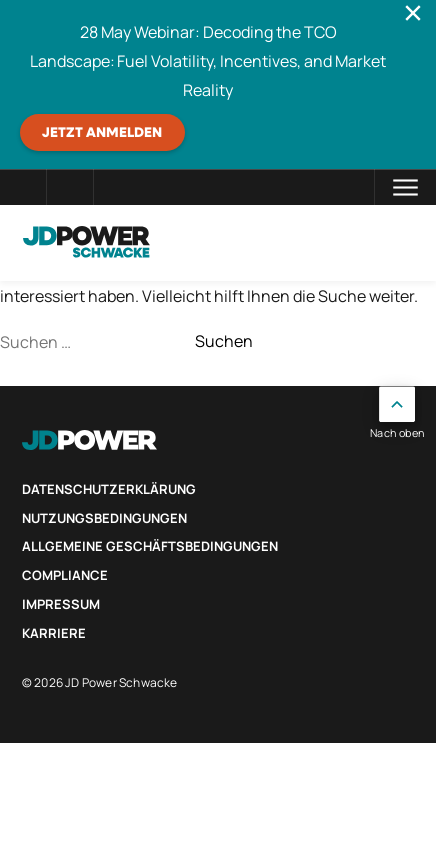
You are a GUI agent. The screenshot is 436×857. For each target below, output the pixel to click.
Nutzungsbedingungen (104, 518)
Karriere (54, 633)
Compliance (65, 575)
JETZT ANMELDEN (102, 133)
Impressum (61, 604)
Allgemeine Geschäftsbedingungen (150, 546)
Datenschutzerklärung (109, 489)
